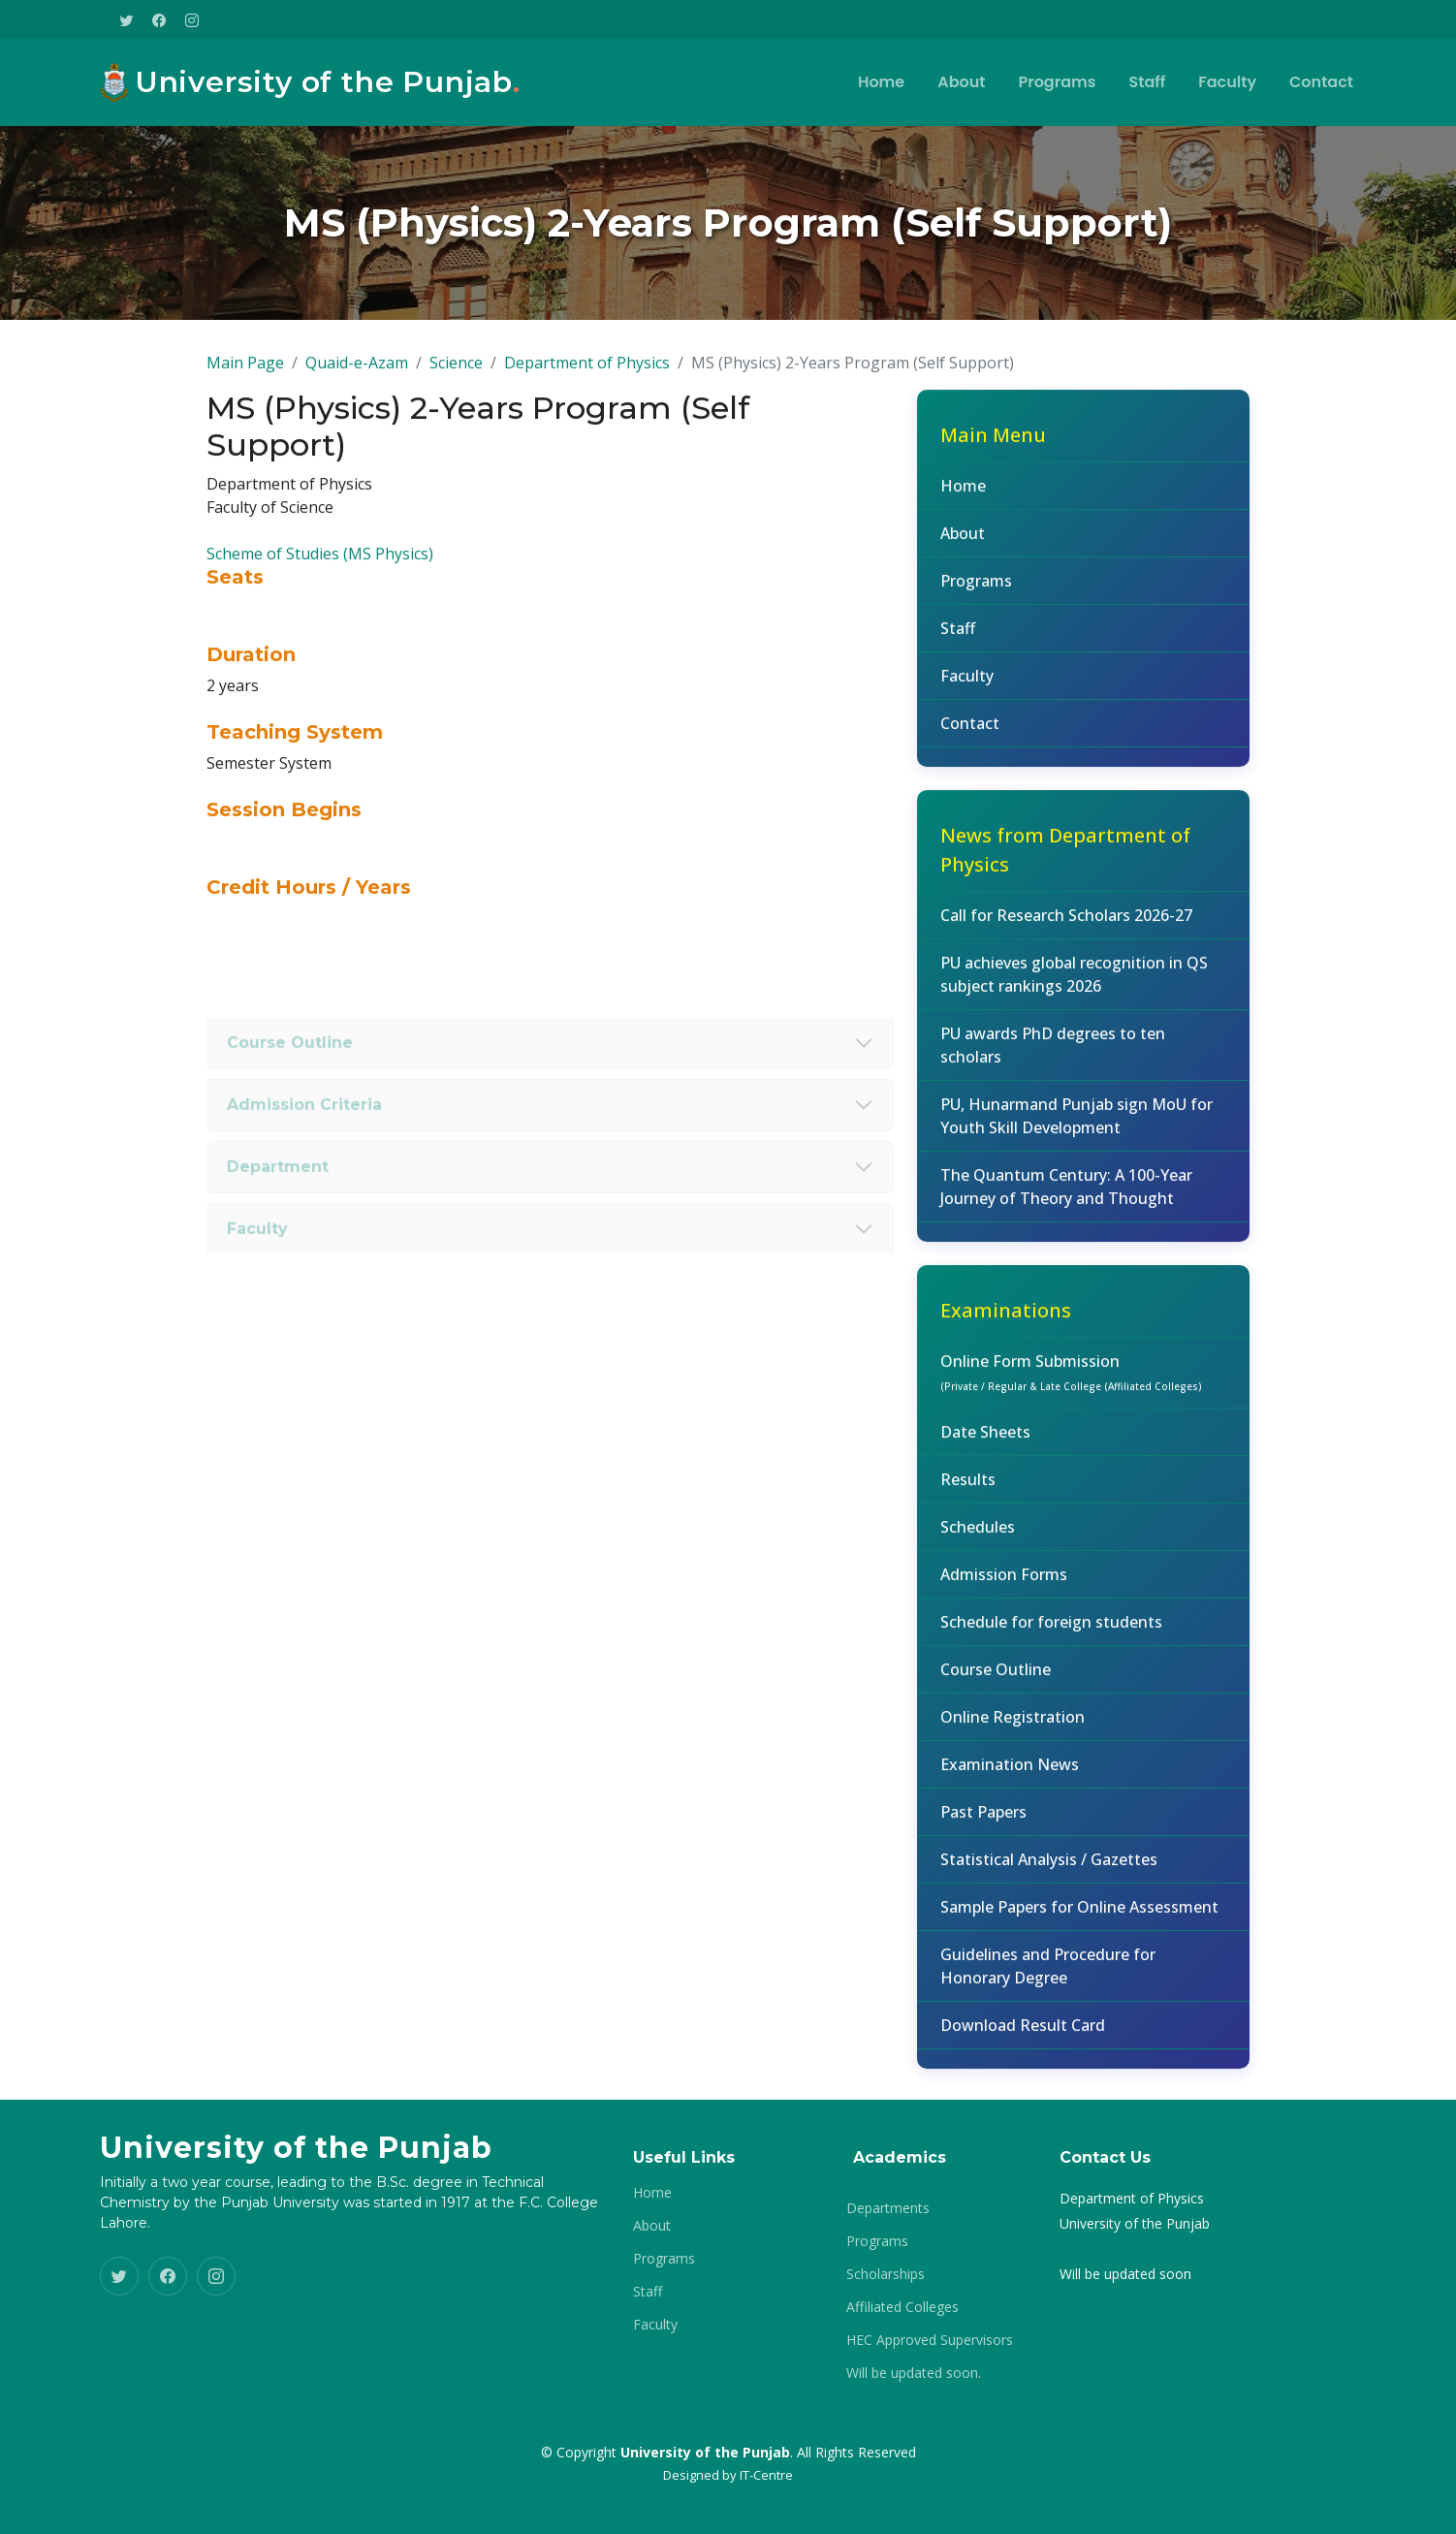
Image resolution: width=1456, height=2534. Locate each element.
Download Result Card (1022, 2041)
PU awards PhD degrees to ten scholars (1052, 1061)
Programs (1056, 82)
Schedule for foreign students (1051, 1638)
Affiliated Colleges (902, 2307)
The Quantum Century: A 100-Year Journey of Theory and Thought (1066, 1203)
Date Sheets (985, 1448)
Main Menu (993, 451)
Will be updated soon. (913, 2373)
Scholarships (885, 2274)
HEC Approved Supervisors (929, 2340)
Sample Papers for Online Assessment (1079, 1923)
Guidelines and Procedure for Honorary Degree (1047, 1982)
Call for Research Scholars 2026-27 (1066, 931)
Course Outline (290, 1087)
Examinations (1005, 1327)
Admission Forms (1003, 1590)
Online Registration (1012, 1733)
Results (968, 1495)
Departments (888, 2208)
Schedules (977, 1543)
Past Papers (983, 1828)
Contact (1321, 82)
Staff (1146, 82)
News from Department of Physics (1065, 866)
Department (278, 1211)
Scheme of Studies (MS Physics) (319, 569)
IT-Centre (766, 2475)
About (961, 82)
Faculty (1227, 82)
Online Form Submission (1071, 1388)
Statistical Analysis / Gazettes (1048, 1875)
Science (456, 379)
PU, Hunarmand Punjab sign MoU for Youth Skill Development (1076, 1132)
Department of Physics (587, 379)
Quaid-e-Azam (356, 379)
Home (881, 82)
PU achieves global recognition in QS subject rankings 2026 (1074, 990)
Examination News (1009, 1780)
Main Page (245, 379)
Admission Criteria (304, 1149)
